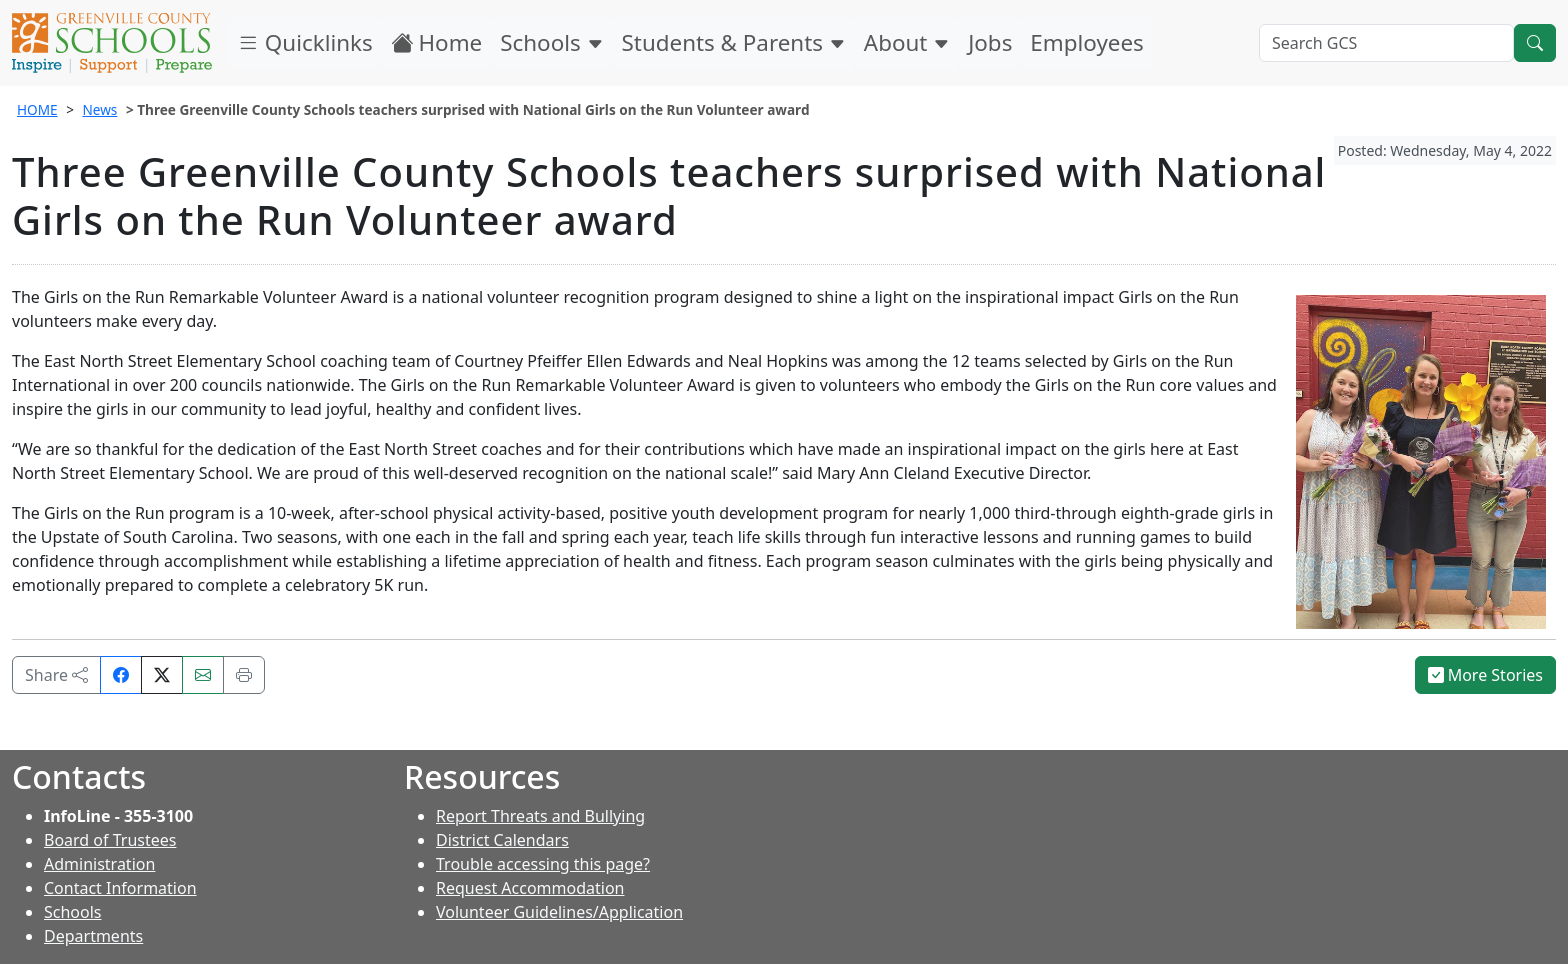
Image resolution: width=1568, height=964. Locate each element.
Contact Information (120, 888)
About (907, 42)
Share (56, 675)
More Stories (1486, 675)
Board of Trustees (110, 840)
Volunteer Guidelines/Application (559, 912)
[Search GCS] (1386, 43)
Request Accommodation (530, 888)
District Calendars (502, 840)
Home (437, 42)
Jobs (990, 42)
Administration (99, 864)
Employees (1086, 42)
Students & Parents (734, 42)
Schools (551, 42)
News (99, 109)
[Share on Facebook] (121, 675)
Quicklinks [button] (305, 42)
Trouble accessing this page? (543, 864)
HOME (37, 109)
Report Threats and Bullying (540, 816)
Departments (93, 936)
